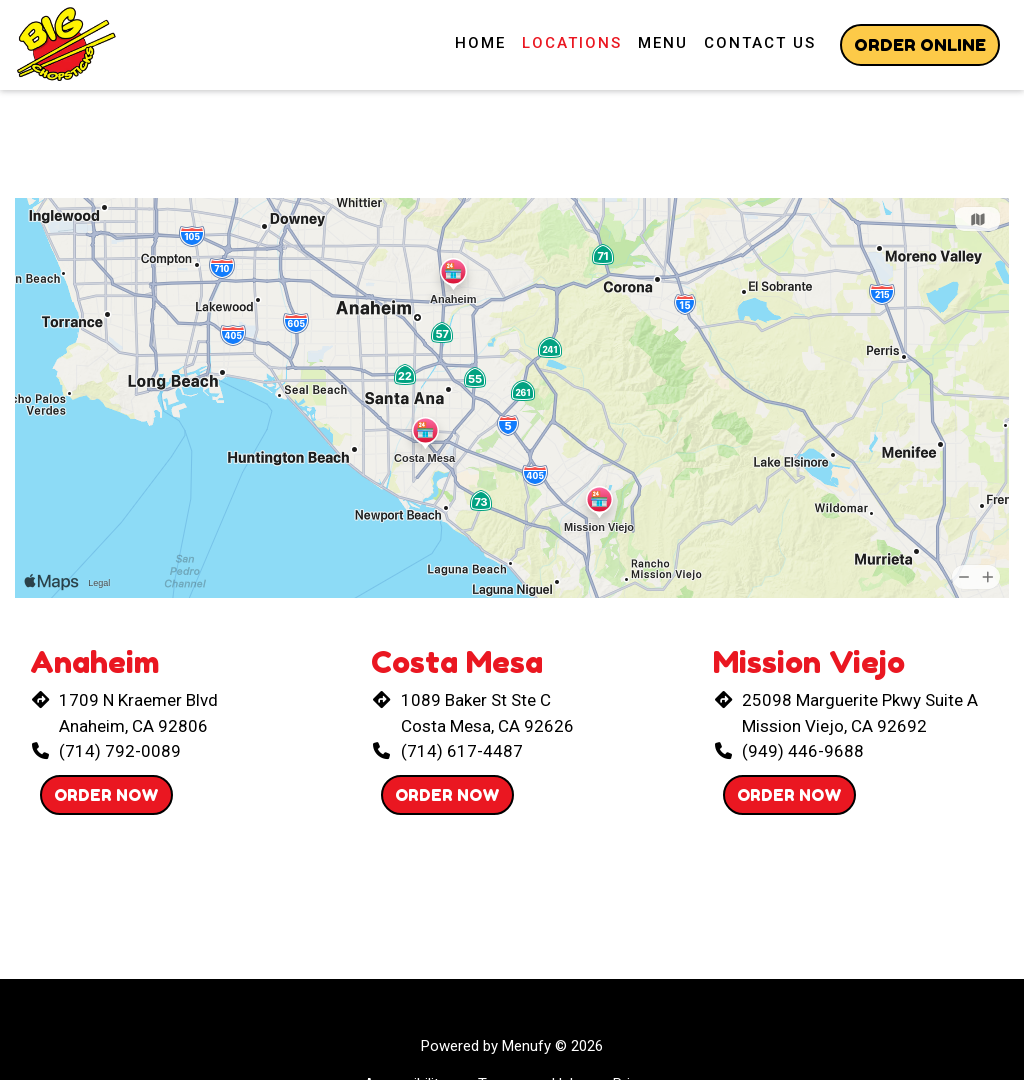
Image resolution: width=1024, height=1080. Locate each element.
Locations (572, 43)
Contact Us (760, 43)
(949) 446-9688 (803, 751)
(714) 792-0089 (120, 751)
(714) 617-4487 (462, 751)
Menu (663, 43)
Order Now (106, 795)
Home (480, 43)
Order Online (920, 44)
